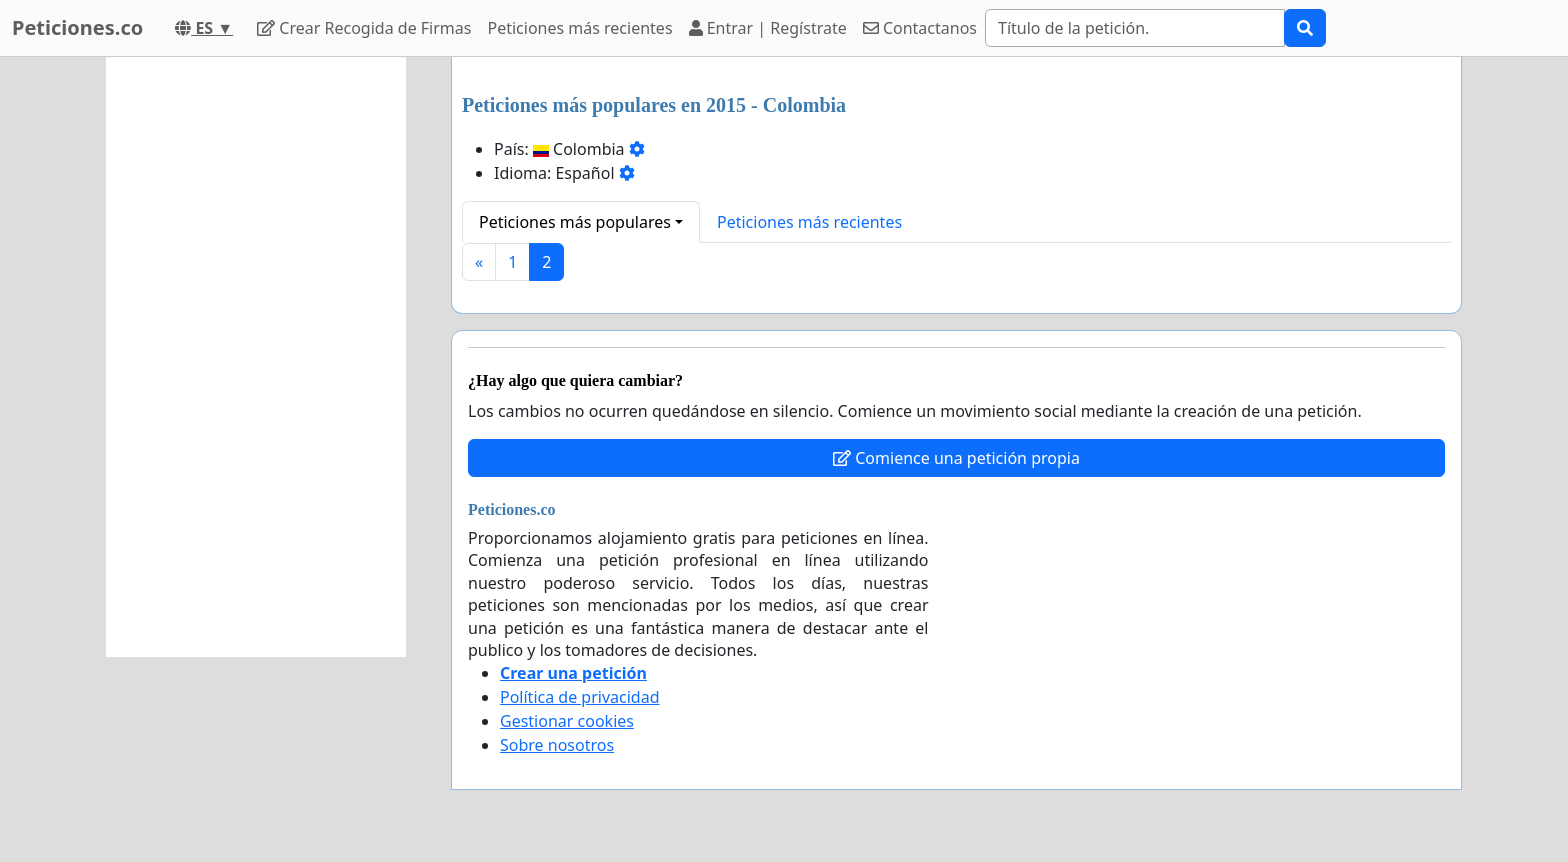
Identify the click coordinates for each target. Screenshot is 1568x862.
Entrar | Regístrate (768, 28)
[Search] (1135, 28)
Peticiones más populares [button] (575, 222)
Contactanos (920, 28)
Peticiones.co (77, 27)
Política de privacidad (580, 697)
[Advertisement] (256, 357)
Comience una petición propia (956, 458)
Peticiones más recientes (579, 28)
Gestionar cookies (567, 721)
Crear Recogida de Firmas (364, 28)
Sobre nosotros (557, 745)
